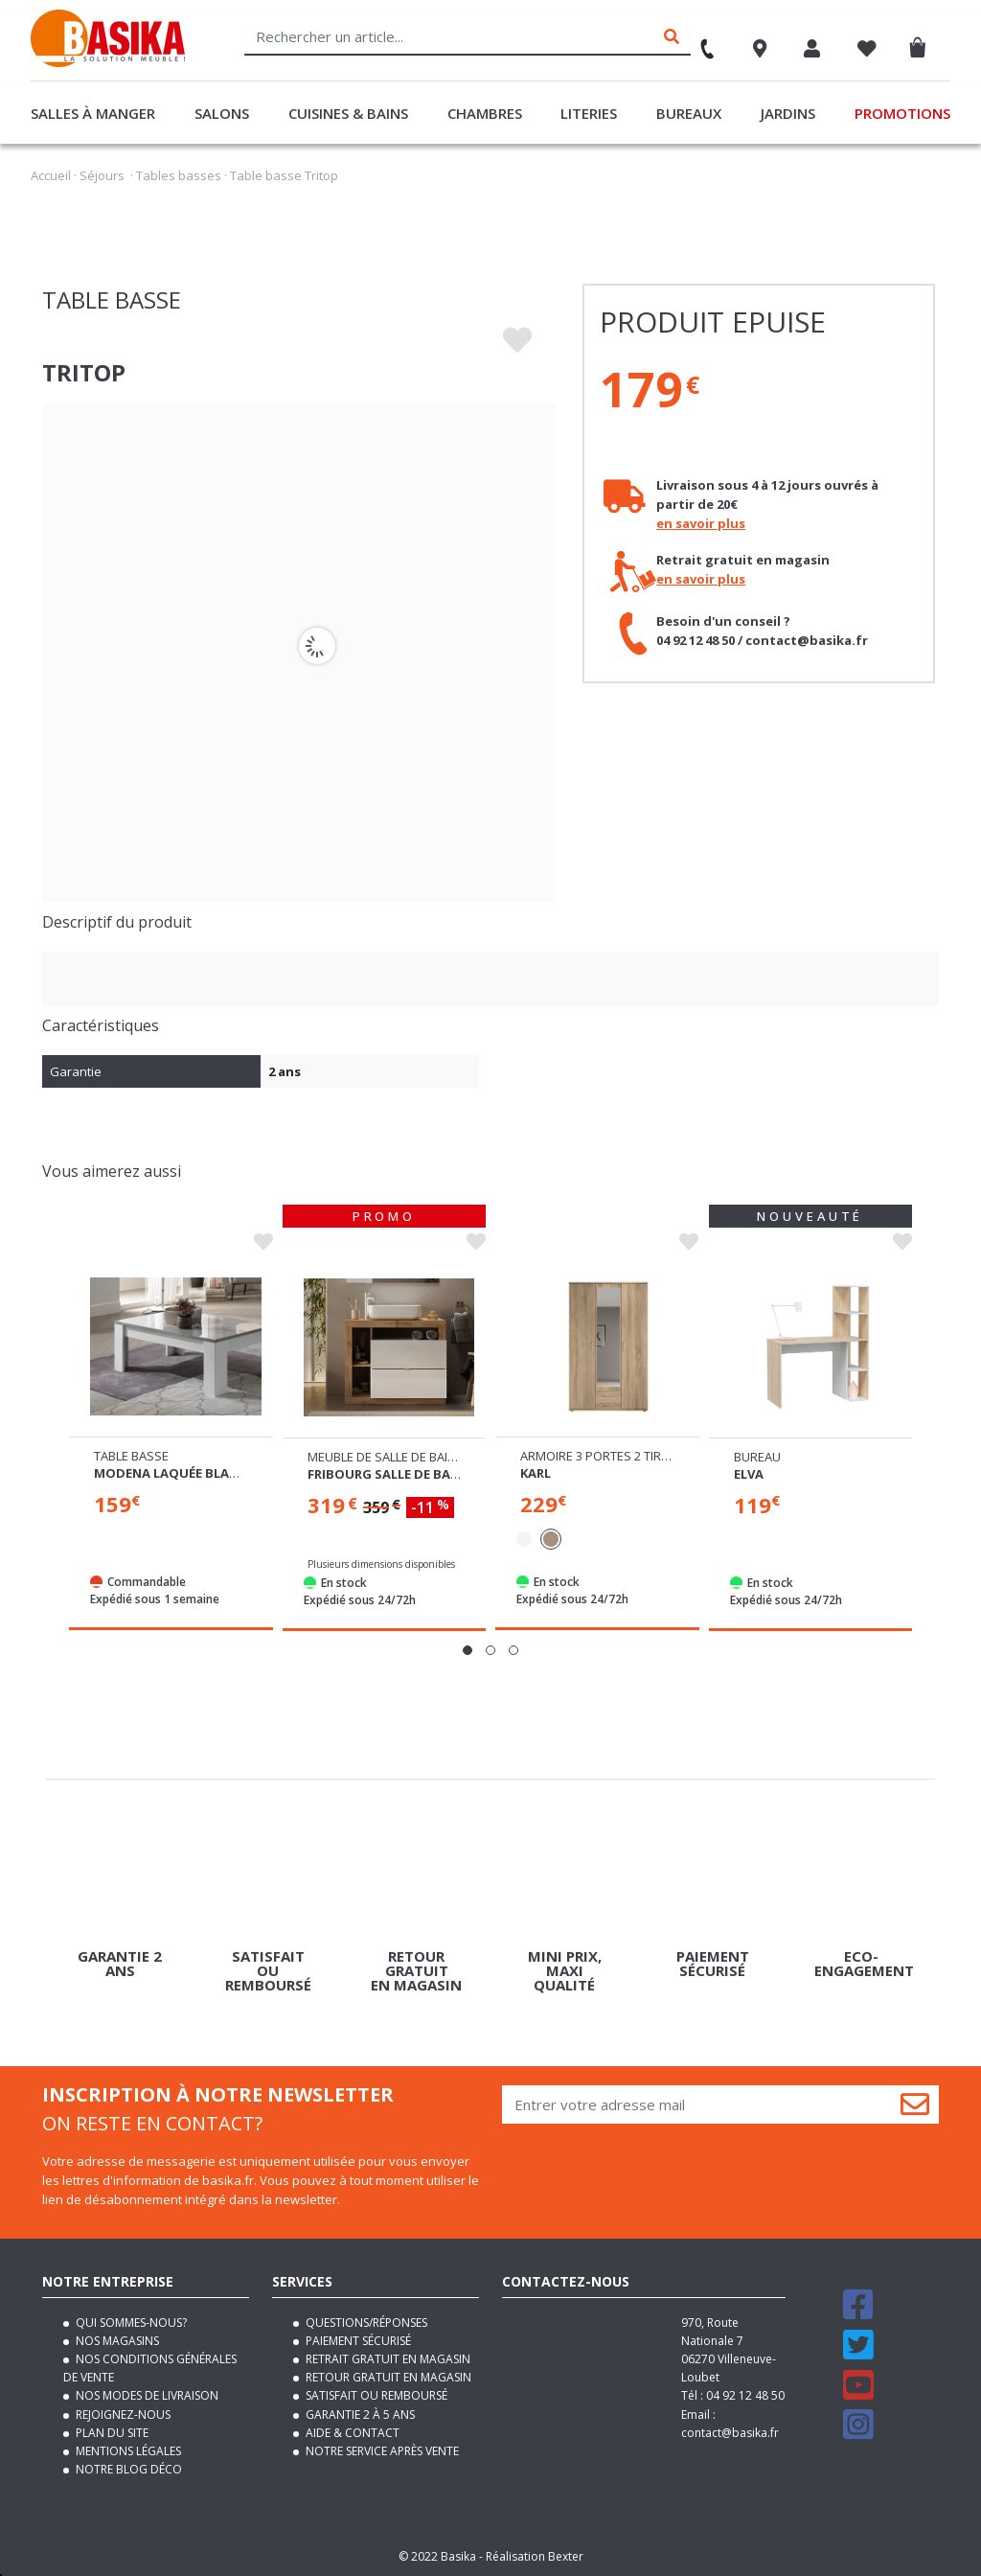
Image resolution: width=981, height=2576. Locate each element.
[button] (467, 1650)
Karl (535, 1473)
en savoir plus (700, 523)
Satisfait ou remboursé (375, 2395)
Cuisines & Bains (348, 113)
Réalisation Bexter (534, 2556)
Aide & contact (351, 2433)
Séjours (102, 175)
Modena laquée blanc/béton (194, 1473)
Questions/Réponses (365, 2322)
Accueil (51, 175)
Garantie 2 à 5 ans (359, 2414)
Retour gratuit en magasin (387, 2377)
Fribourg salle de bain (386, 1474)
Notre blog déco (127, 2469)
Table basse (131, 1455)
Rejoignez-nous (122, 2414)
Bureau (757, 1456)
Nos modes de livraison (145, 2395)
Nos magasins (116, 2341)
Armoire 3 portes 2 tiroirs (604, 1455)
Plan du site (110, 2433)
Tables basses (178, 175)
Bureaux (688, 113)
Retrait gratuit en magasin (386, 2359)
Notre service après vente (381, 2451)
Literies (588, 113)
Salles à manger (93, 113)
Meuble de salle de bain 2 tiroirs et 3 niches (446, 1456)
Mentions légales (127, 2451)
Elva (749, 1474)
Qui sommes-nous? (130, 2322)
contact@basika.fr (730, 2433)
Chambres (484, 113)
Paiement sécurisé (357, 2341)
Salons (221, 113)
